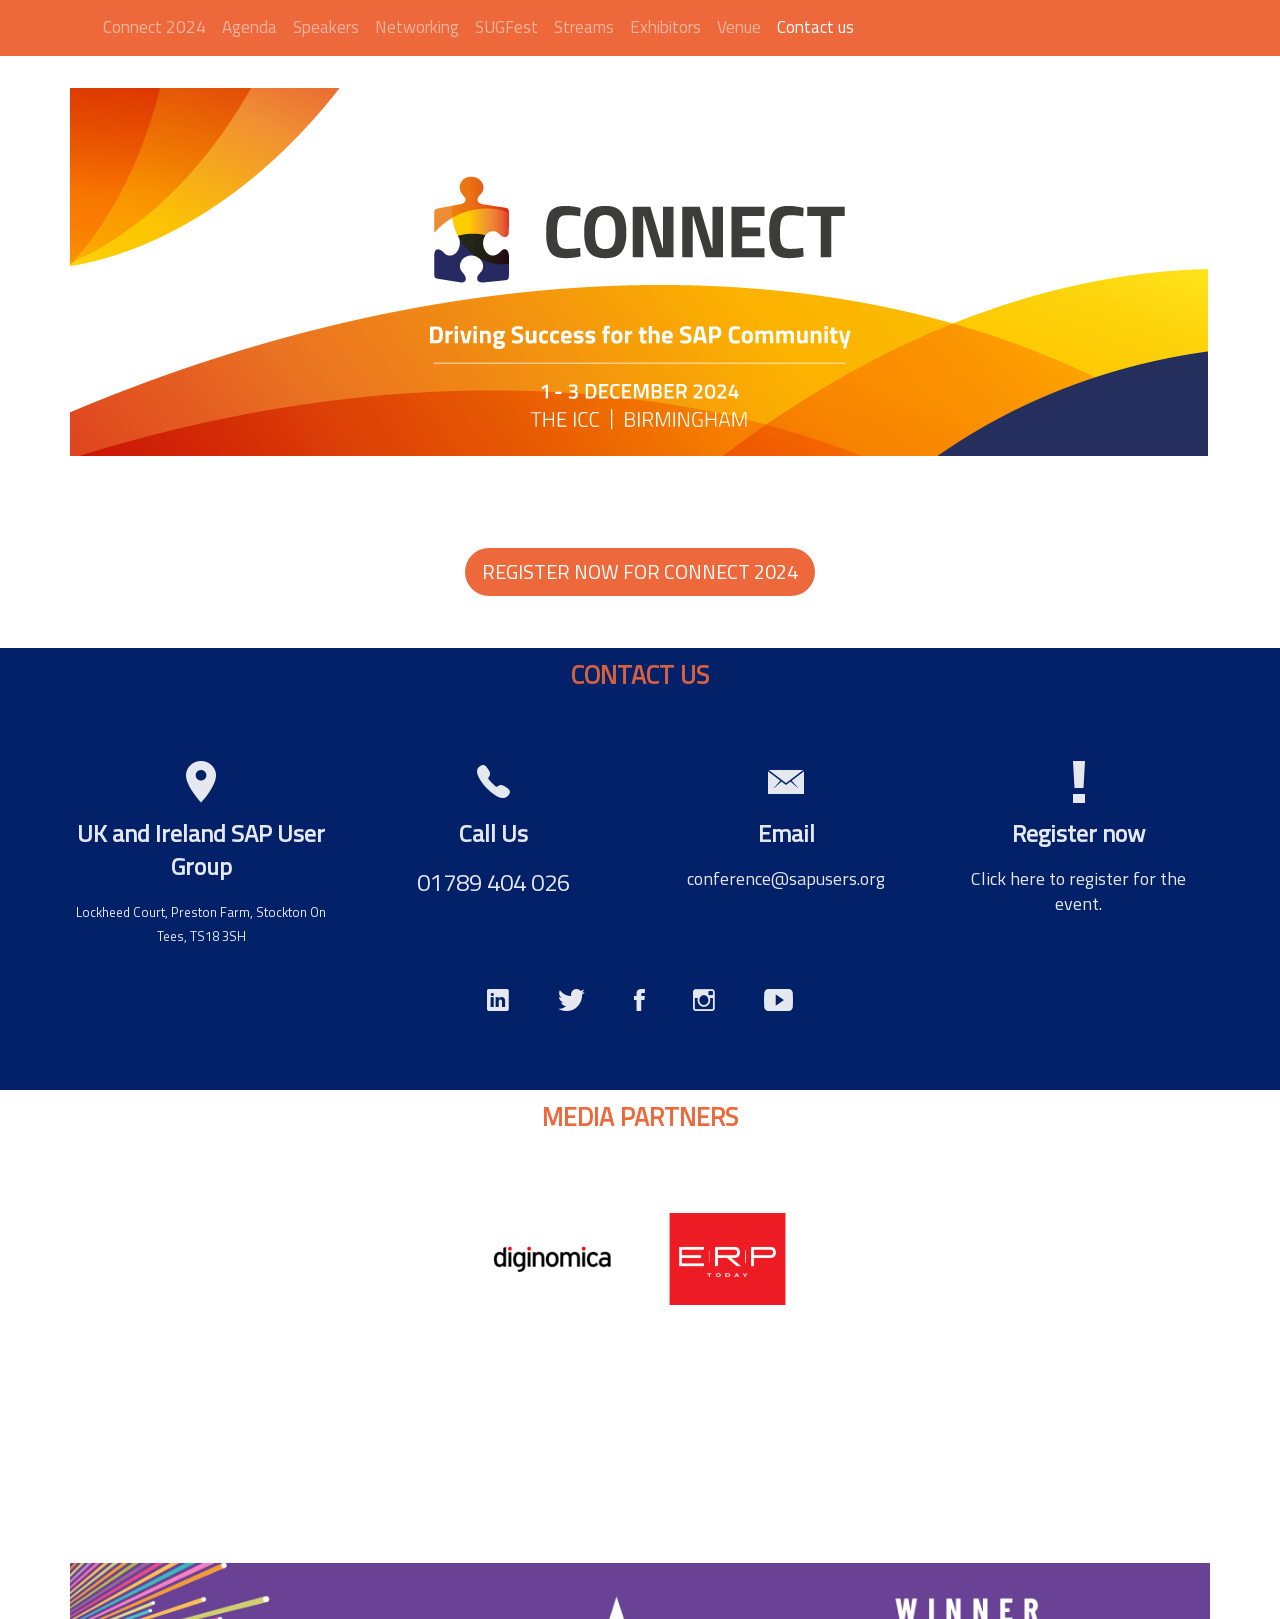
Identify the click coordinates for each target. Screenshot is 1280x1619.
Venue (739, 27)
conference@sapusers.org (786, 878)
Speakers (326, 27)
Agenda (249, 27)
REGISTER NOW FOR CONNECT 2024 (640, 571)
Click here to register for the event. (1078, 891)
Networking (417, 27)
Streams (584, 27)
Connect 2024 (154, 27)
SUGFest (506, 27)
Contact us (815, 27)
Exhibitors (665, 27)
